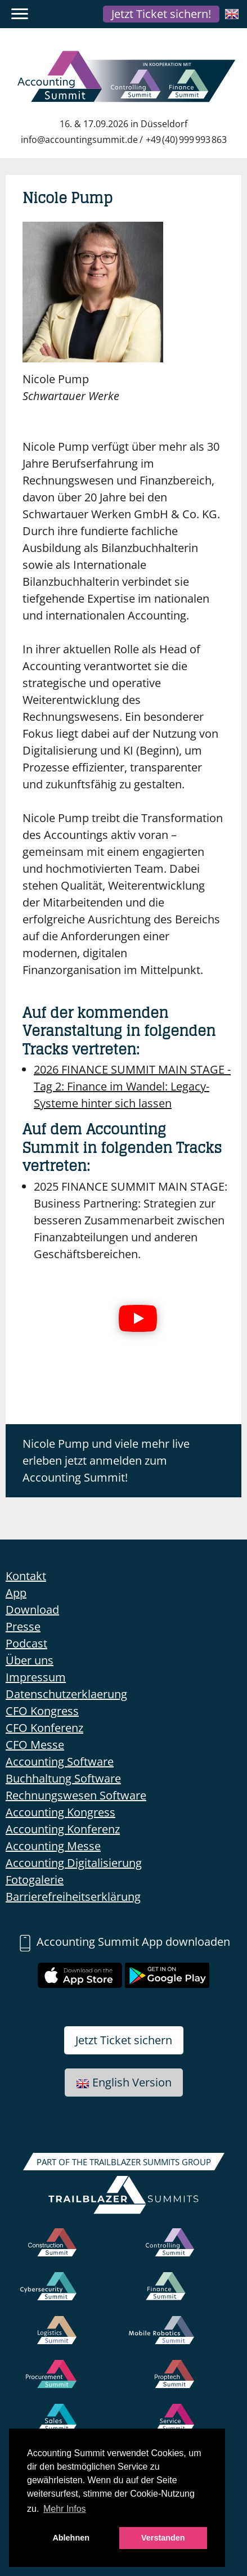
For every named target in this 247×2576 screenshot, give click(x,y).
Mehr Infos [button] (64, 2509)
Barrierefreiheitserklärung (73, 1896)
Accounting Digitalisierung (74, 1862)
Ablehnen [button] (70, 2537)
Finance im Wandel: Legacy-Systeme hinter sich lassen (132, 1086)
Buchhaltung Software (63, 1778)
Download (32, 1609)
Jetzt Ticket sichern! (161, 13)
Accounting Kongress (60, 1812)
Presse (23, 1626)
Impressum (36, 1677)
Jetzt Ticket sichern (123, 2040)
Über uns (29, 1660)
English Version (124, 2082)
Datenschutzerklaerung (66, 1694)
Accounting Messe (53, 1846)
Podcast (26, 1643)
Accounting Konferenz (63, 1829)
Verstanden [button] (163, 2537)
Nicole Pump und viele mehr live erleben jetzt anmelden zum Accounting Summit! (106, 1460)
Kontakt (26, 1575)
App (16, 1592)
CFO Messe (35, 1744)
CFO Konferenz (44, 1727)
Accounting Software (60, 1761)
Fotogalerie (35, 1879)
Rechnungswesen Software (76, 1795)
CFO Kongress (42, 1710)
